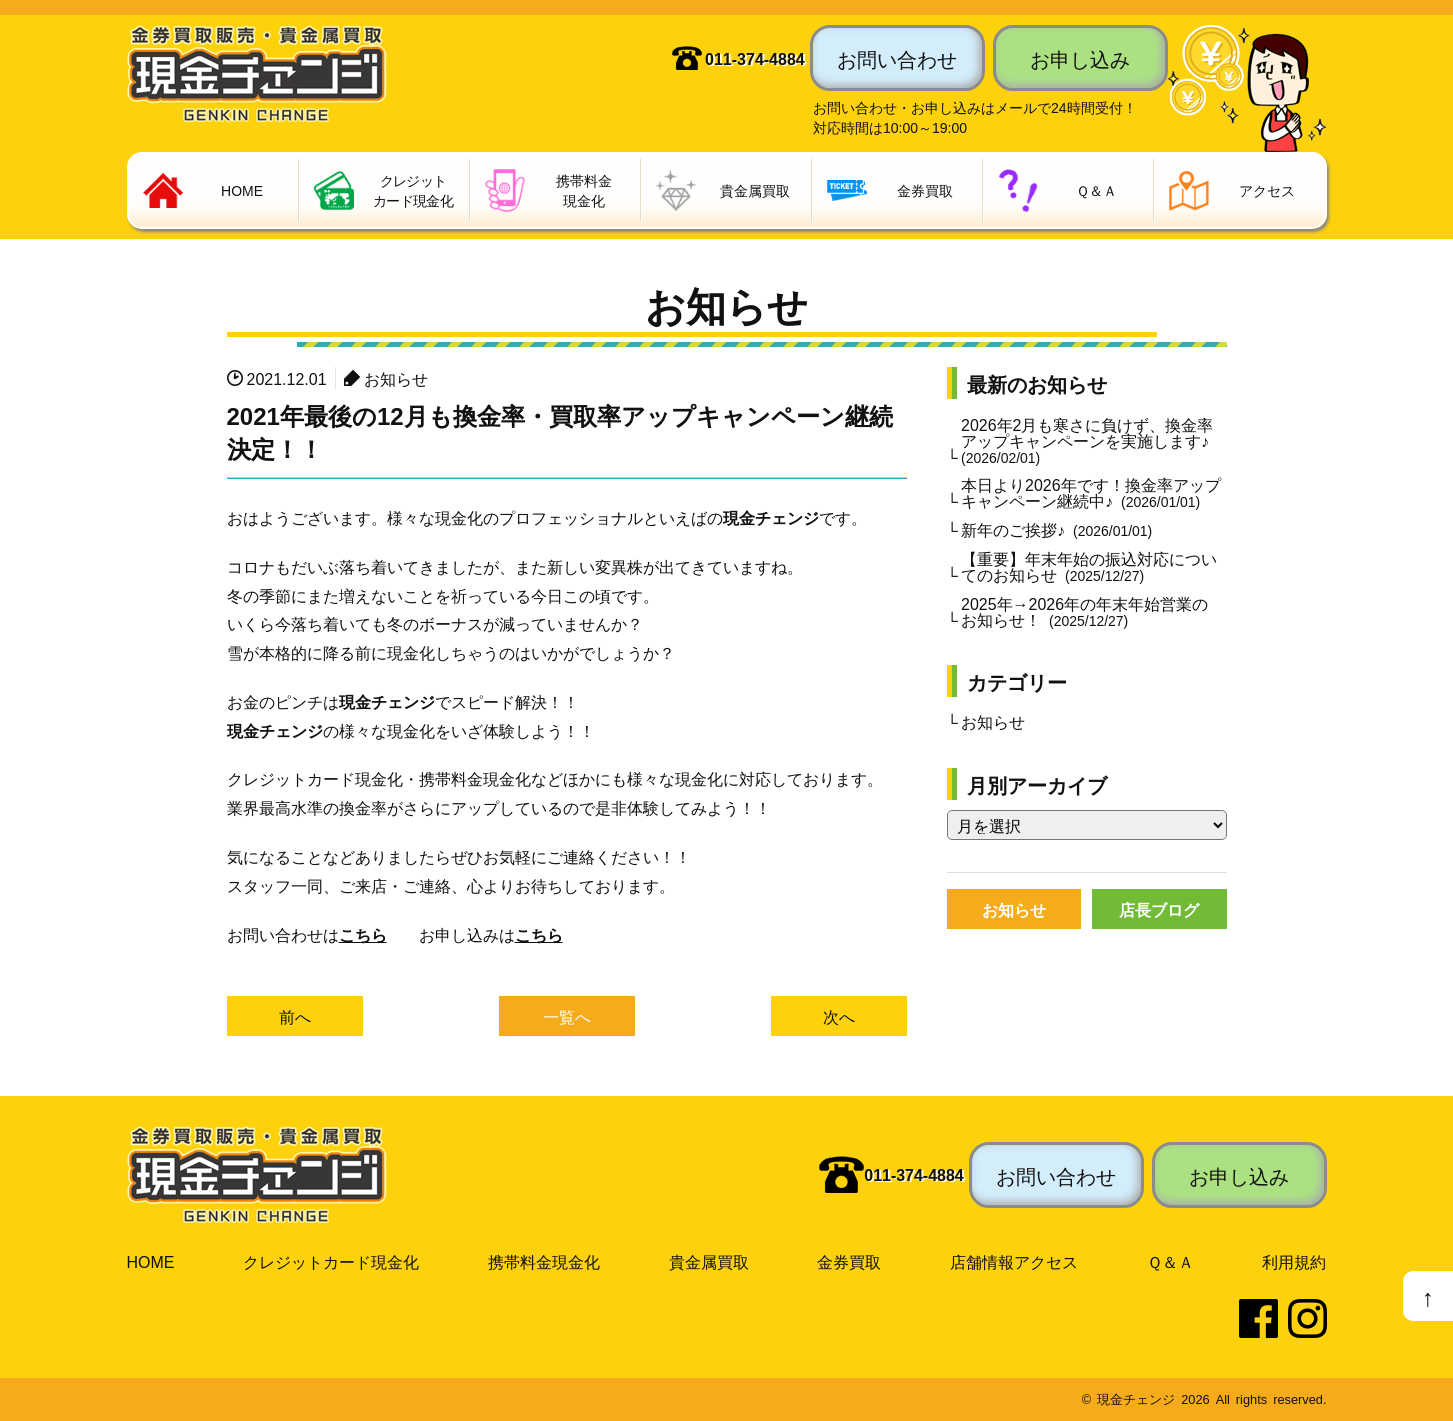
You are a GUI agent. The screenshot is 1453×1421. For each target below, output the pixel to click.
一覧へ (567, 1017)
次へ (839, 1017)
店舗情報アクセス (1014, 1262)
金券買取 (849, 1262)
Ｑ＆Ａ (1170, 1262)
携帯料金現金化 (544, 1262)
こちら (363, 934)
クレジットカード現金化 (331, 1262)
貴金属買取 (709, 1262)
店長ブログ (1159, 909)
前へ (295, 1017)
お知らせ (396, 378)
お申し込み (1080, 58)
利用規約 (1294, 1262)
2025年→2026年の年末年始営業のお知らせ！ (1084, 611)
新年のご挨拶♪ (1056, 529)
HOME (151, 1262)
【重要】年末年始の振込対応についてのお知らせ (1089, 566)
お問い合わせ (897, 58)
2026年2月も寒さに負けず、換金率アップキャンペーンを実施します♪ (1087, 440)
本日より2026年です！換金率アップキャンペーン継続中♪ (1091, 493)
